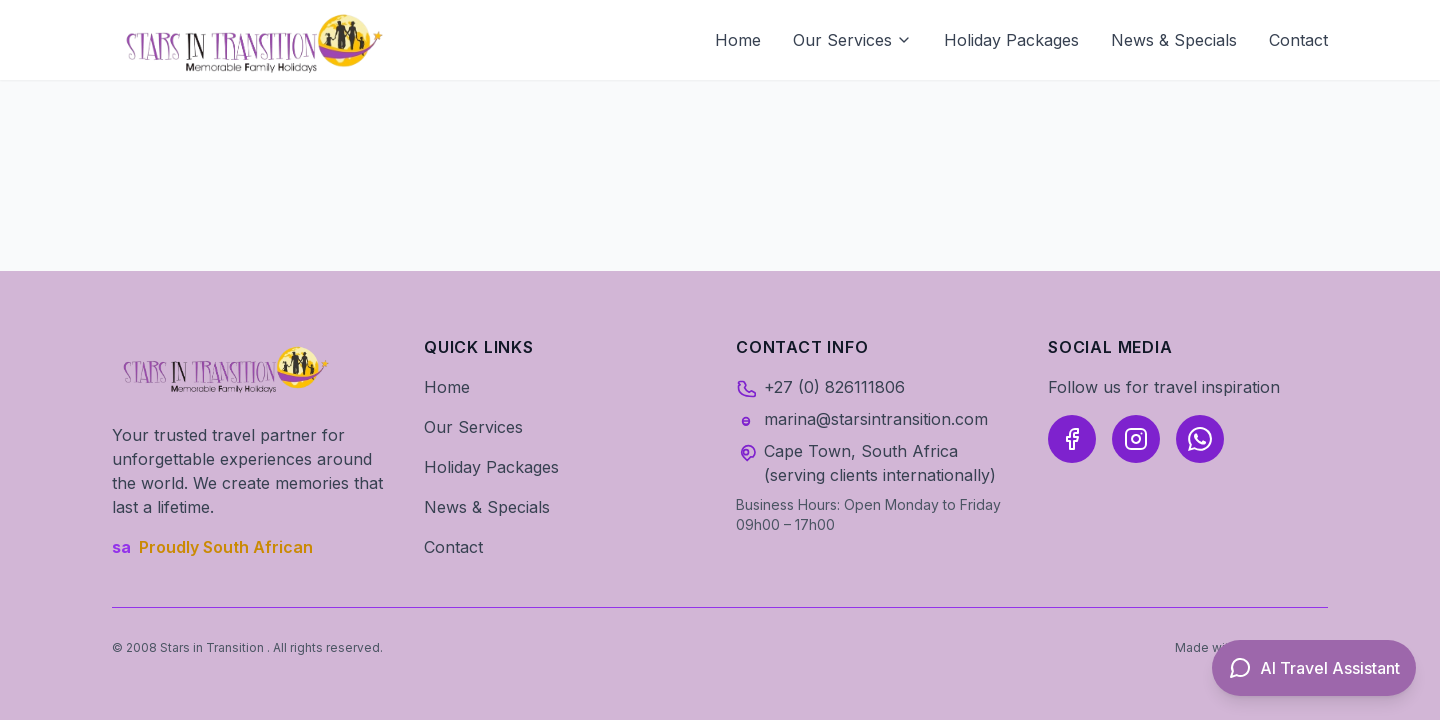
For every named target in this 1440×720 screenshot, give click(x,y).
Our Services (852, 40)
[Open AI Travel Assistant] (1314, 668)
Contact (1298, 40)
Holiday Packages (1011, 40)
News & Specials (1174, 40)
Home (738, 40)
